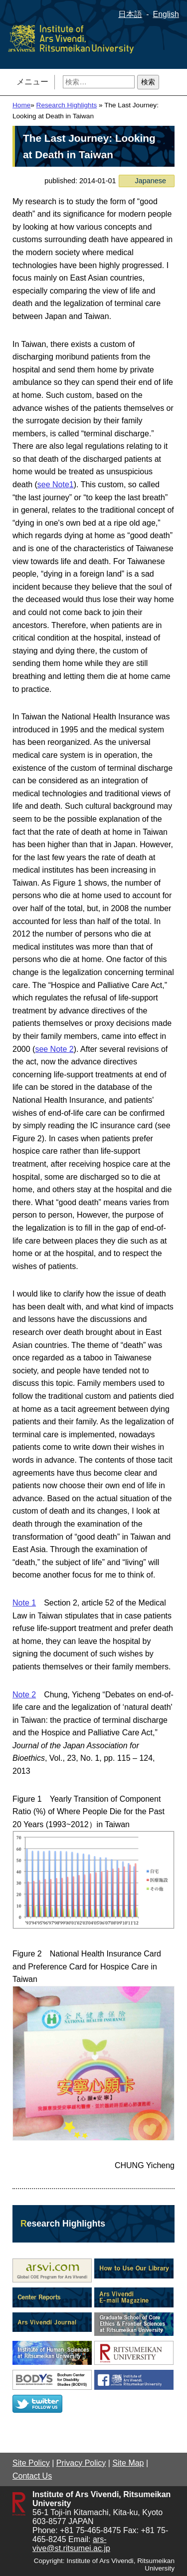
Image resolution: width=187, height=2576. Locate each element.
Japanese (150, 181)
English (166, 14)
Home (21, 105)
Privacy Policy (81, 2463)
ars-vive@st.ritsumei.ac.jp (71, 2544)
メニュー (32, 81)
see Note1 (55, 484)
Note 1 (24, 1603)
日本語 (130, 14)
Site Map (128, 2463)
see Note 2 (54, 1049)
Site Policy (31, 2463)
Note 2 (24, 1694)
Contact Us (32, 2476)
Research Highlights (66, 105)
